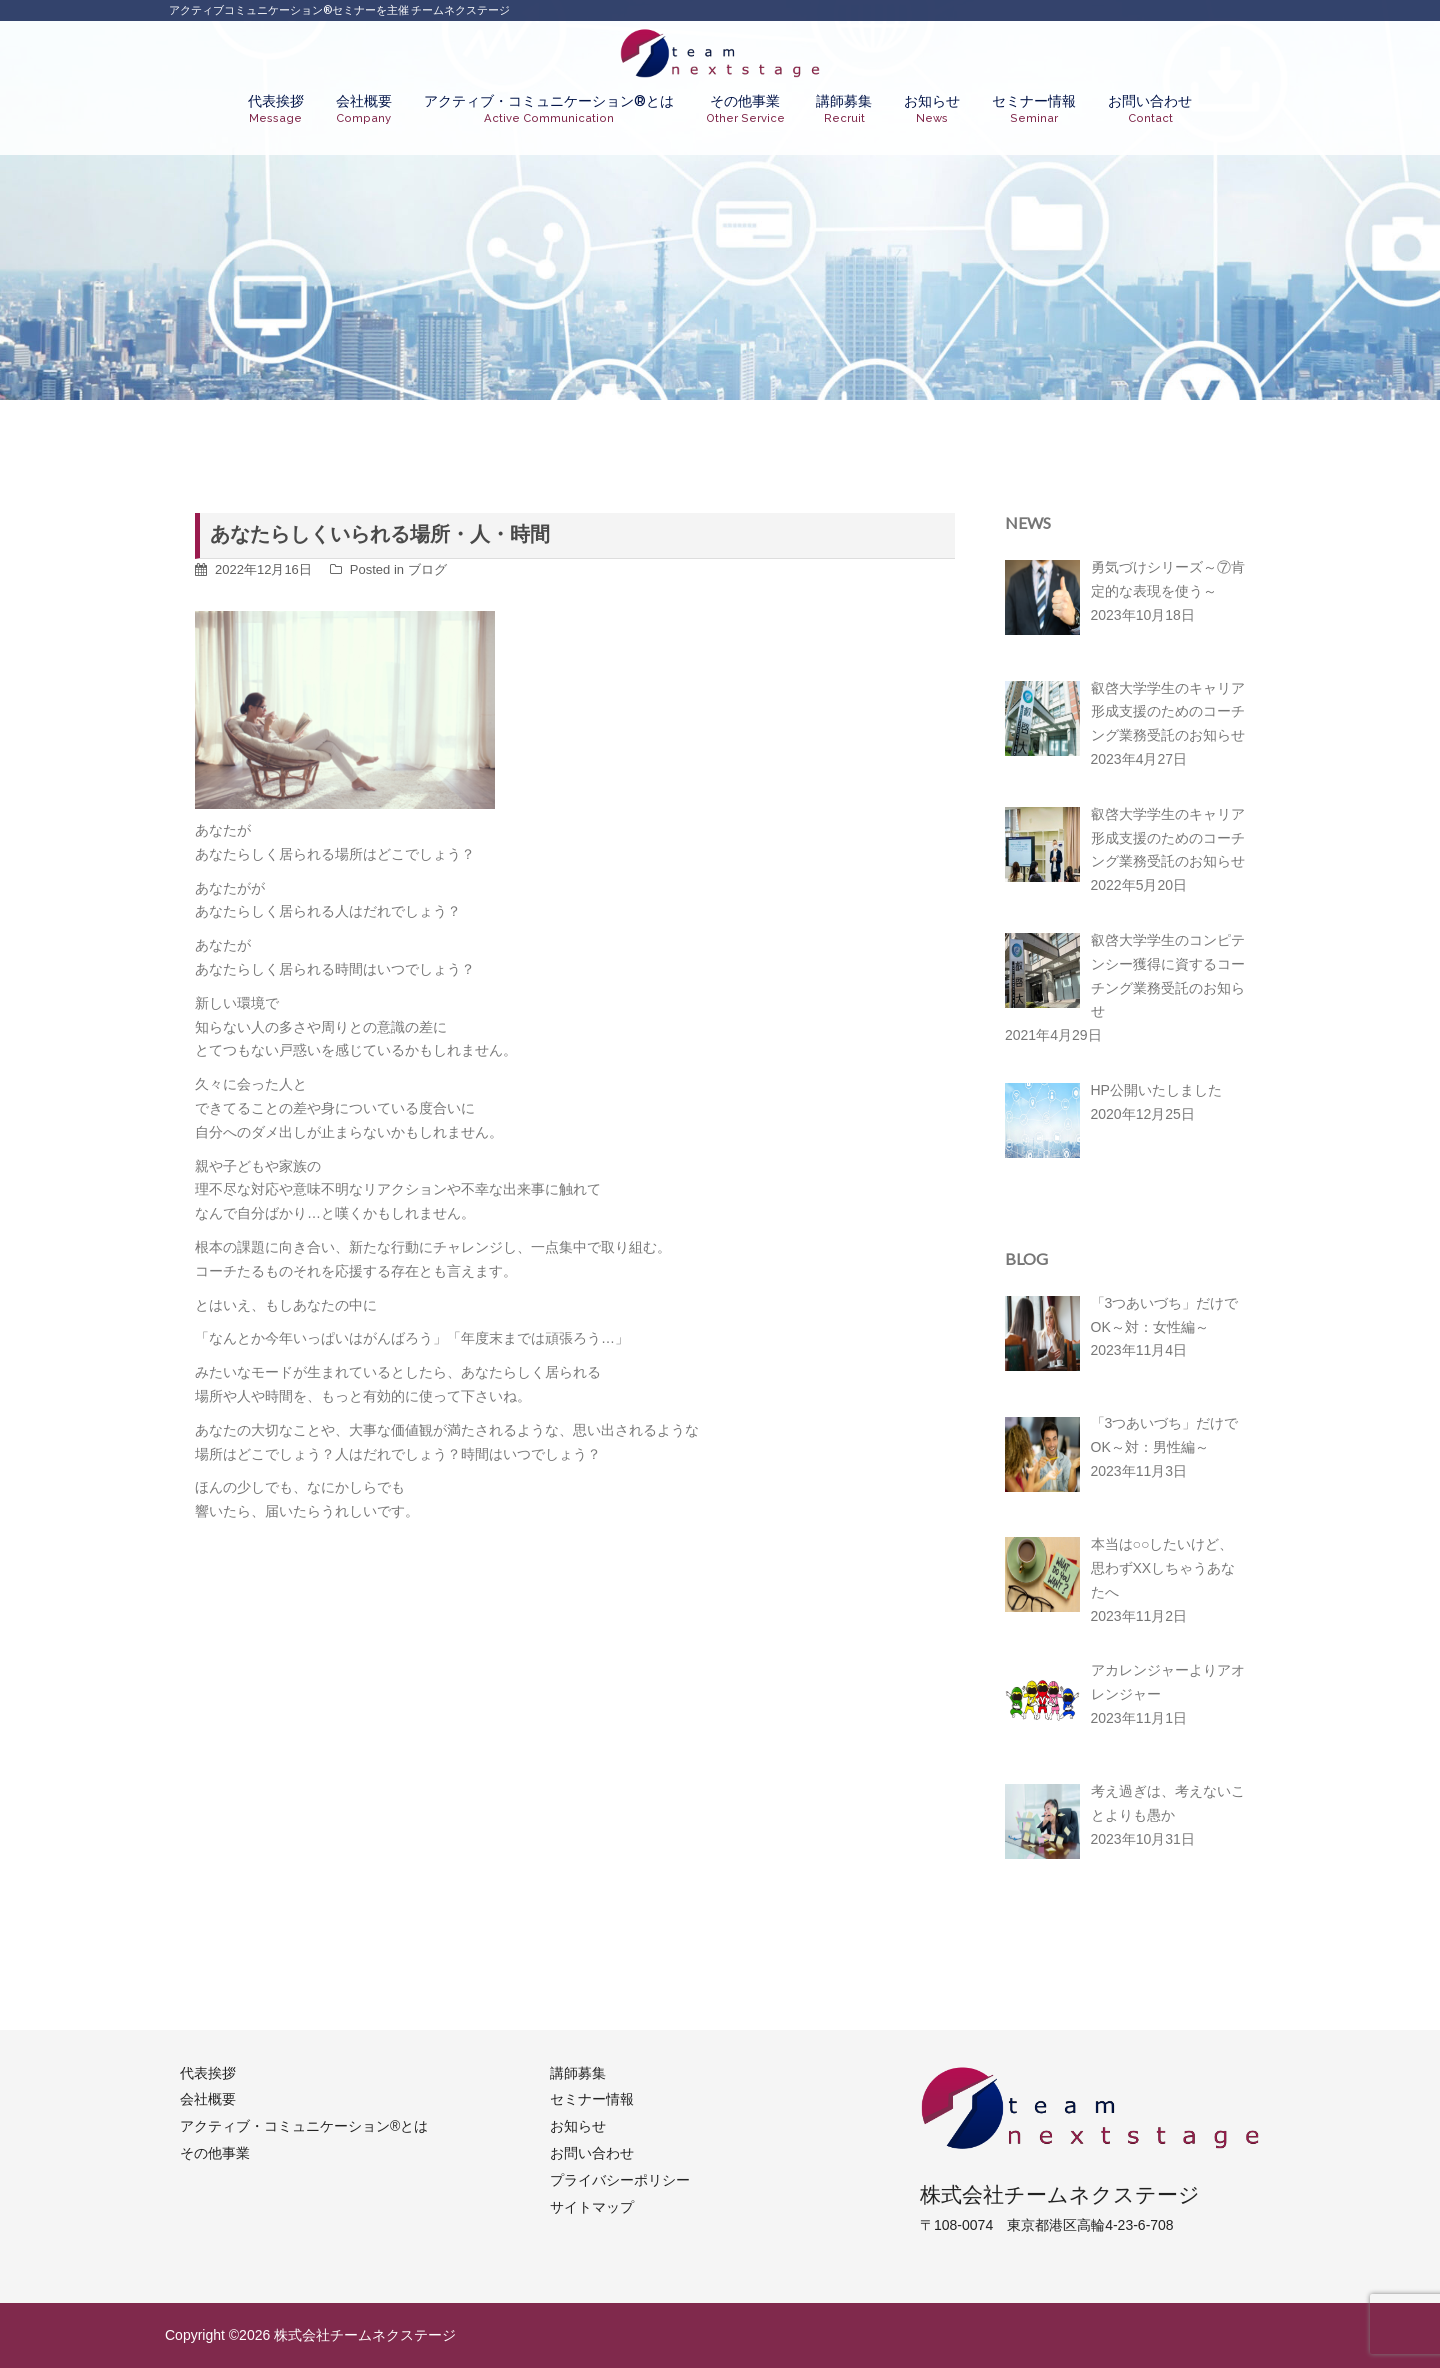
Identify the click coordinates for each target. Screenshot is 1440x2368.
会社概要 (364, 110)
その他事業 (745, 110)
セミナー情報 (1034, 110)
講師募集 (844, 110)
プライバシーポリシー (620, 2180)
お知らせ (932, 110)
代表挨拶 (276, 110)
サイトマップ (592, 2207)
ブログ (427, 569)
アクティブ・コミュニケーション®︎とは (549, 110)
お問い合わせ (1150, 110)
